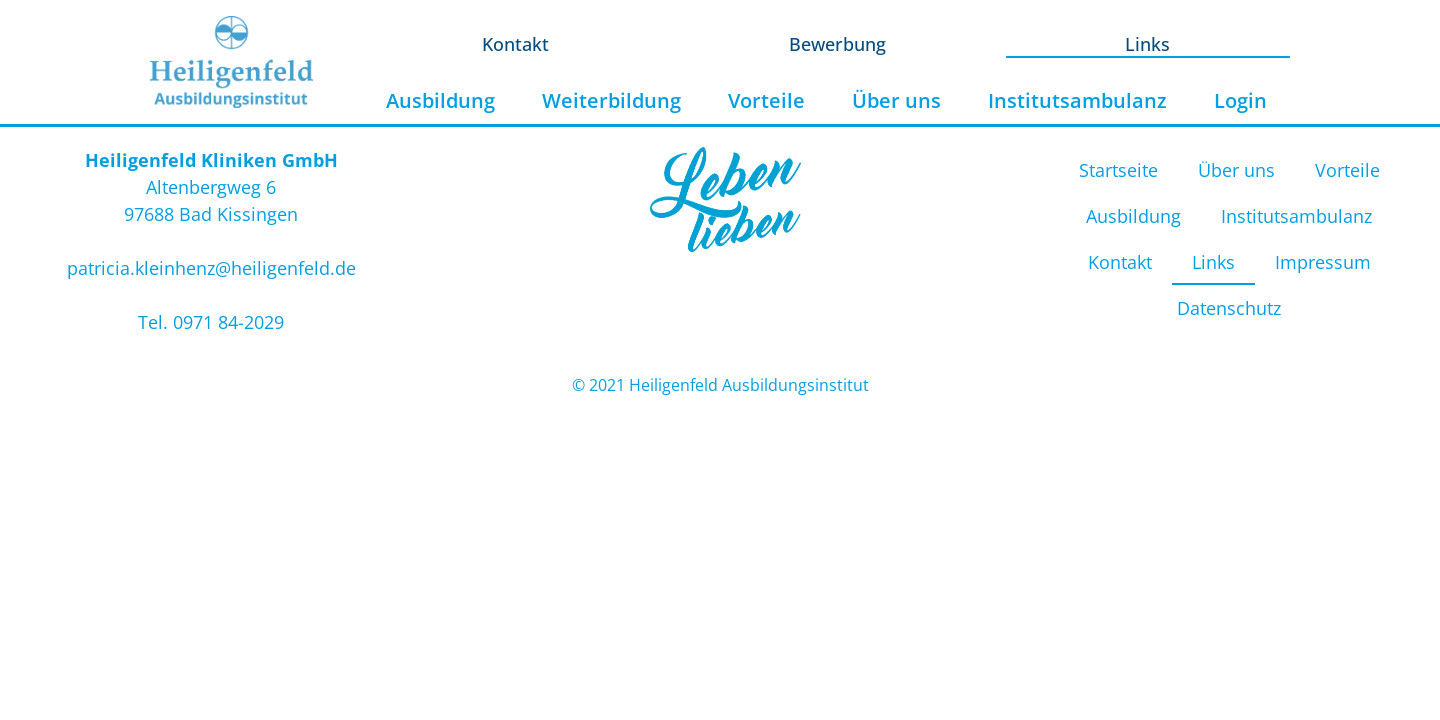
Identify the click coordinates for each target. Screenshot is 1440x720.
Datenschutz (1229, 308)
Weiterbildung (611, 100)
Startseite (1118, 170)
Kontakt (515, 44)
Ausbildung (440, 100)
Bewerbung (837, 44)
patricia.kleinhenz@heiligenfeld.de (211, 268)
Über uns (896, 100)
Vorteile (766, 100)
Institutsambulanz (1077, 100)
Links (1147, 44)
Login (1240, 100)
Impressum (1323, 262)
